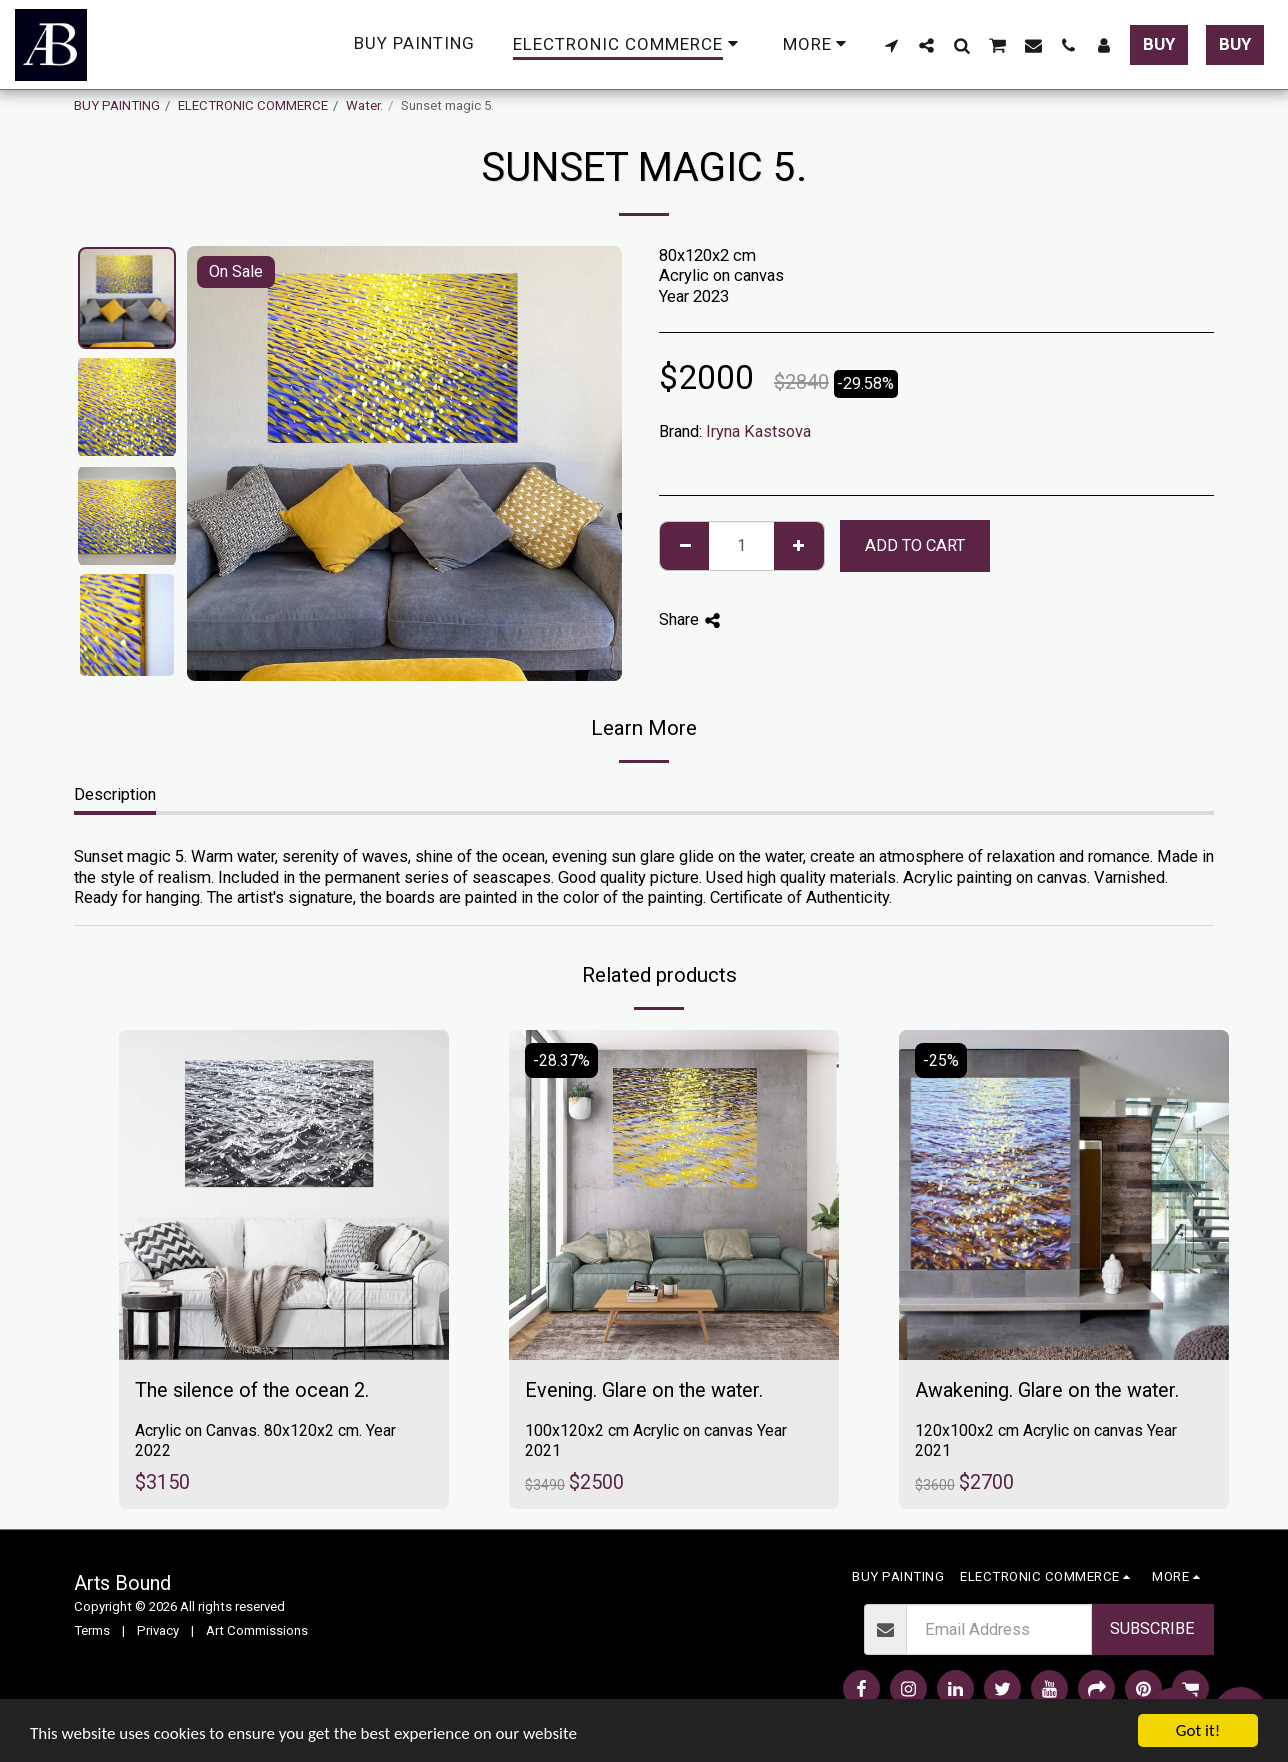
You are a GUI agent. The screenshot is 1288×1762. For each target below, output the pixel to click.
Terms (92, 1630)
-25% (941, 1060)
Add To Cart (915, 545)
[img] (284, 1195)
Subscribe (1152, 1628)
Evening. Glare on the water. (644, 1390)
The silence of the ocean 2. (252, 1390)
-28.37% (561, 1060)
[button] (891, 45)
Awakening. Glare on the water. (1047, 1390)
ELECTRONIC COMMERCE (253, 105)
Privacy (158, 1630)
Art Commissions (257, 1630)
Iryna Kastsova (758, 431)
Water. (364, 105)
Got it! (1198, 1730)
